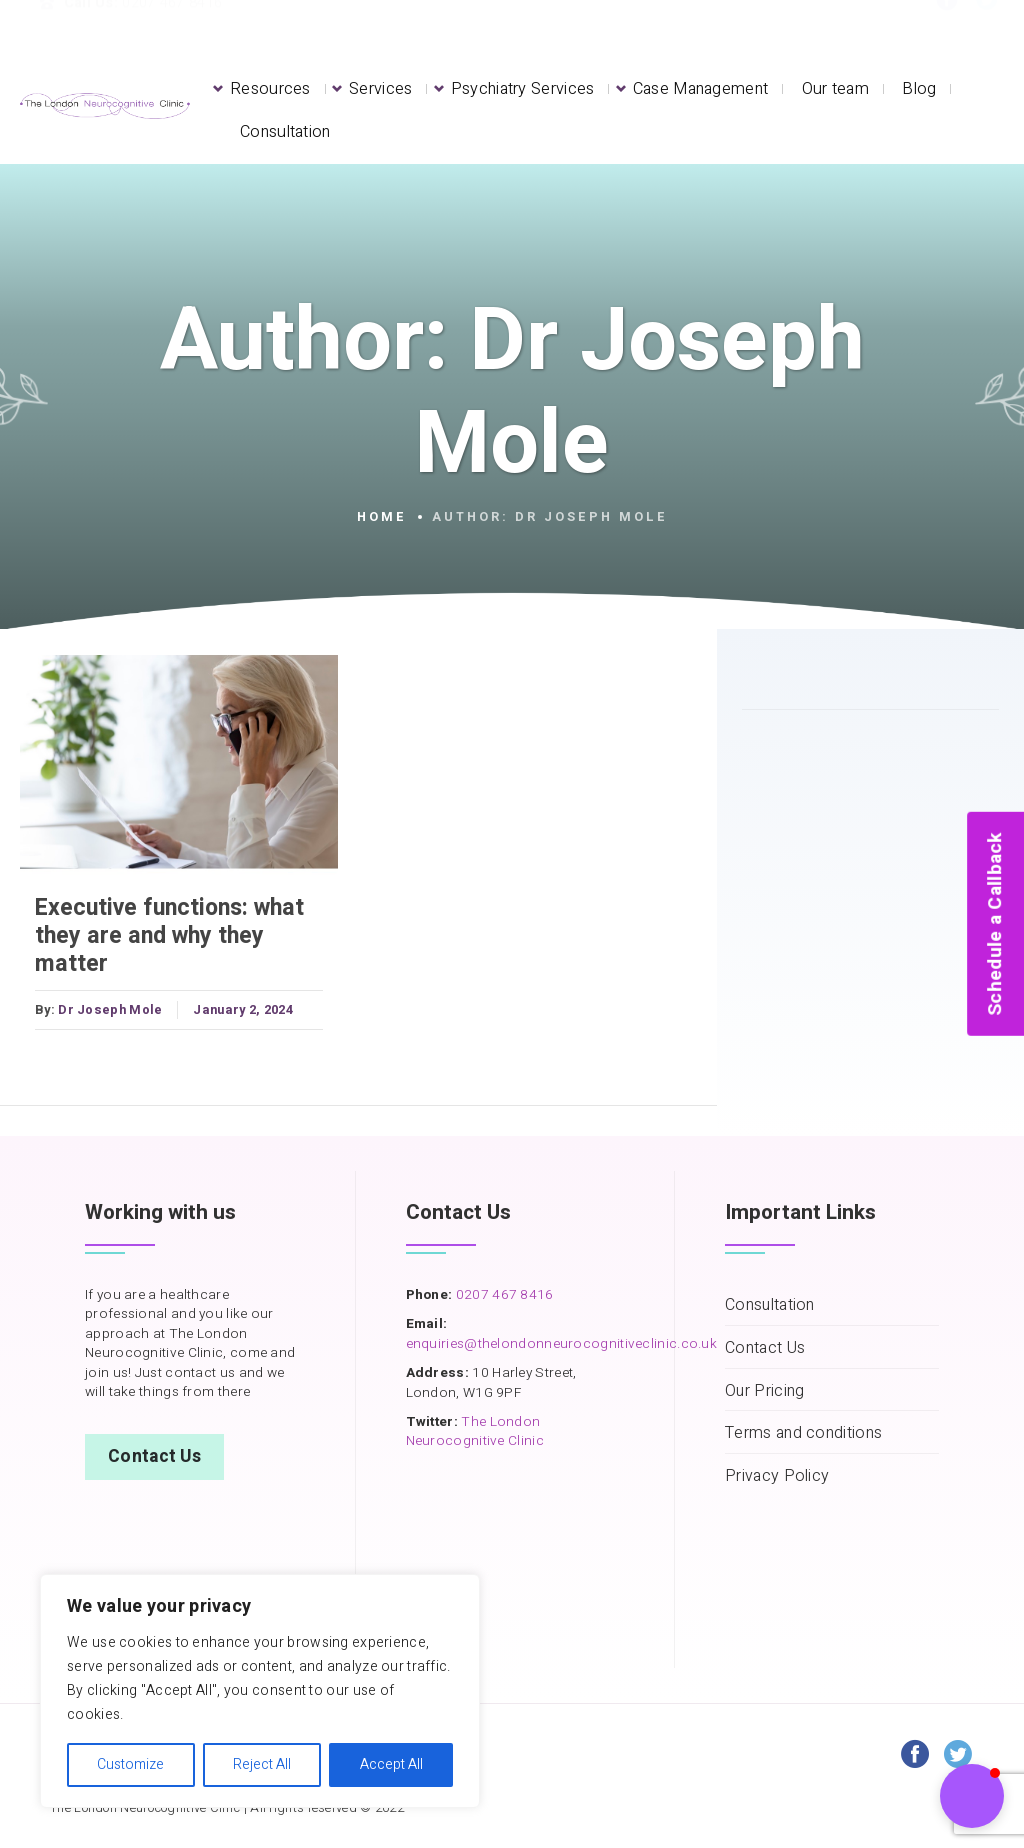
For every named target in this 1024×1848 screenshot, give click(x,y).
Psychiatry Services (523, 89)
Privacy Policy (777, 1476)
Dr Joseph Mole (110, 1010)
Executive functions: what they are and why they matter (169, 936)
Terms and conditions (803, 1433)
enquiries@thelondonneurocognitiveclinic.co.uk (562, 1344)
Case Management (701, 89)
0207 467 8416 (502, 1295)
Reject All (262, 1764)
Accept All (391, 1764)
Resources (270, 89)
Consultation (285, 132)
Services (380, 89)
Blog (919, 89)
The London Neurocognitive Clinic (475, 1431)
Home (382, 517)
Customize (130, 1764)
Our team (835, 89)
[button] (972, 1796)
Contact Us (154, 1456)
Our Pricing (764, 1391)
